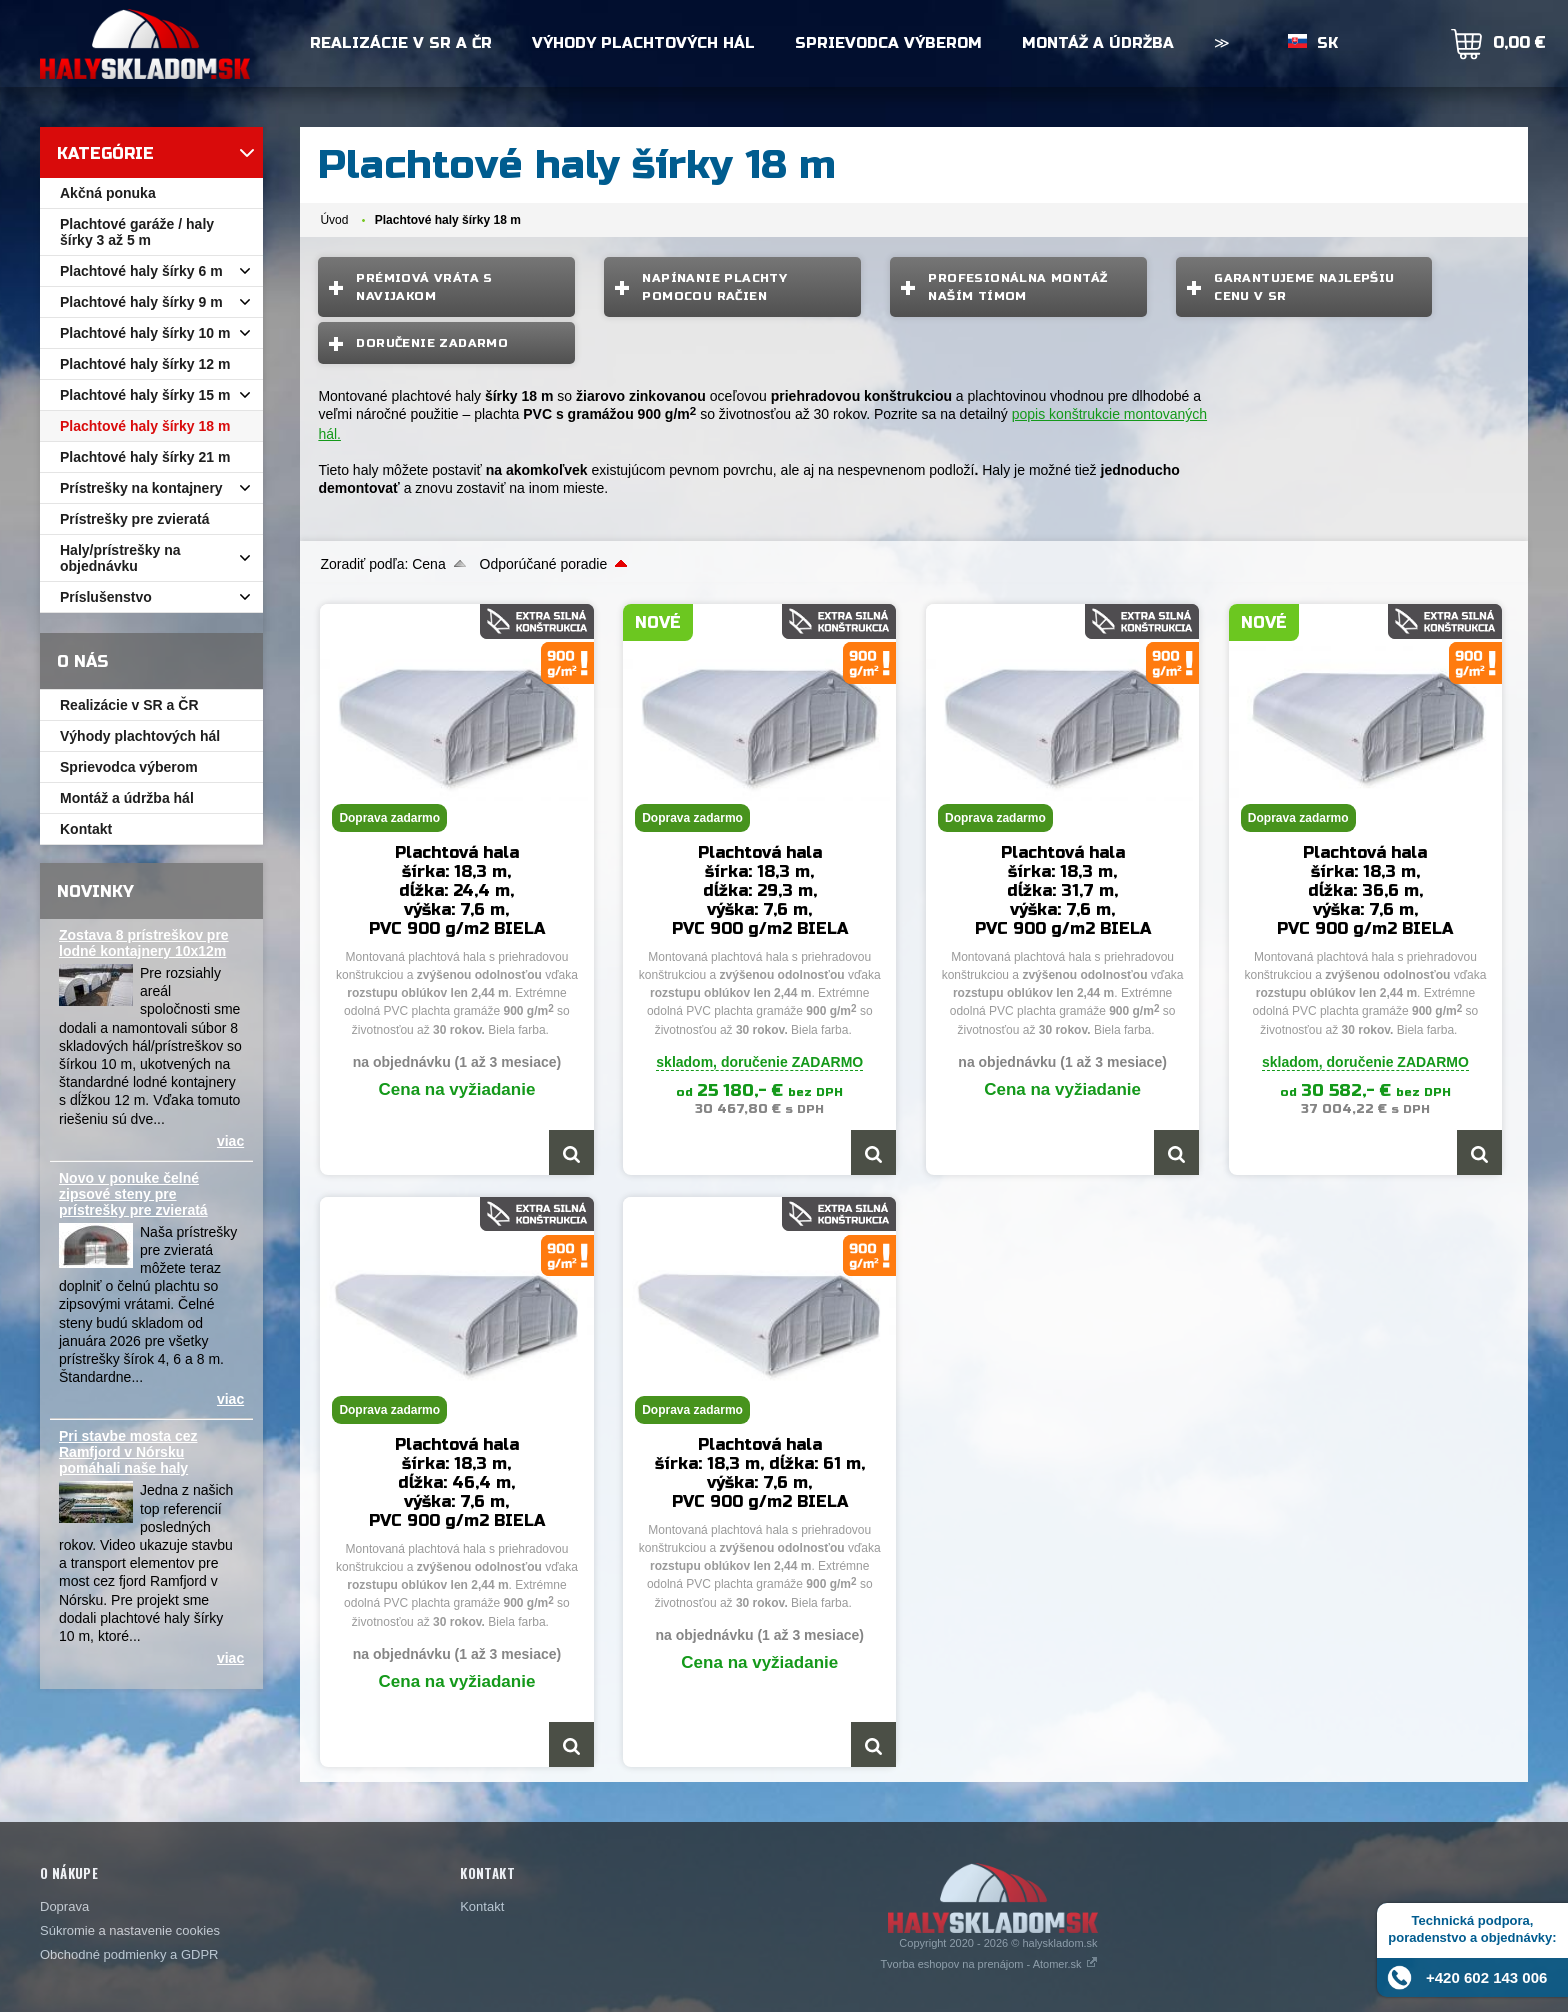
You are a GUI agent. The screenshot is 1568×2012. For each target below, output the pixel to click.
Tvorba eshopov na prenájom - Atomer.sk (988, 1964)
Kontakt (482, 1906)
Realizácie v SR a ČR (401, 43)
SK (1327, 43)
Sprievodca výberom (888, 43)
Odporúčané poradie (544, 564)
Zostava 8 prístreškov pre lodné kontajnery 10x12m (144, 943)
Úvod (334, 220)
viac (230, 1141)
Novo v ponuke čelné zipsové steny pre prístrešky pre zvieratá (133, 1194)
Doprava (64, 1906)
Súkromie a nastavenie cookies (130, 1930)
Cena (428, 564)
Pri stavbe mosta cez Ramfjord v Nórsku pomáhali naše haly (128, 1452)
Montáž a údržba (1098, 43)
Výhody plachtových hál (643, 43)
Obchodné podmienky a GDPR (129, 1954)
